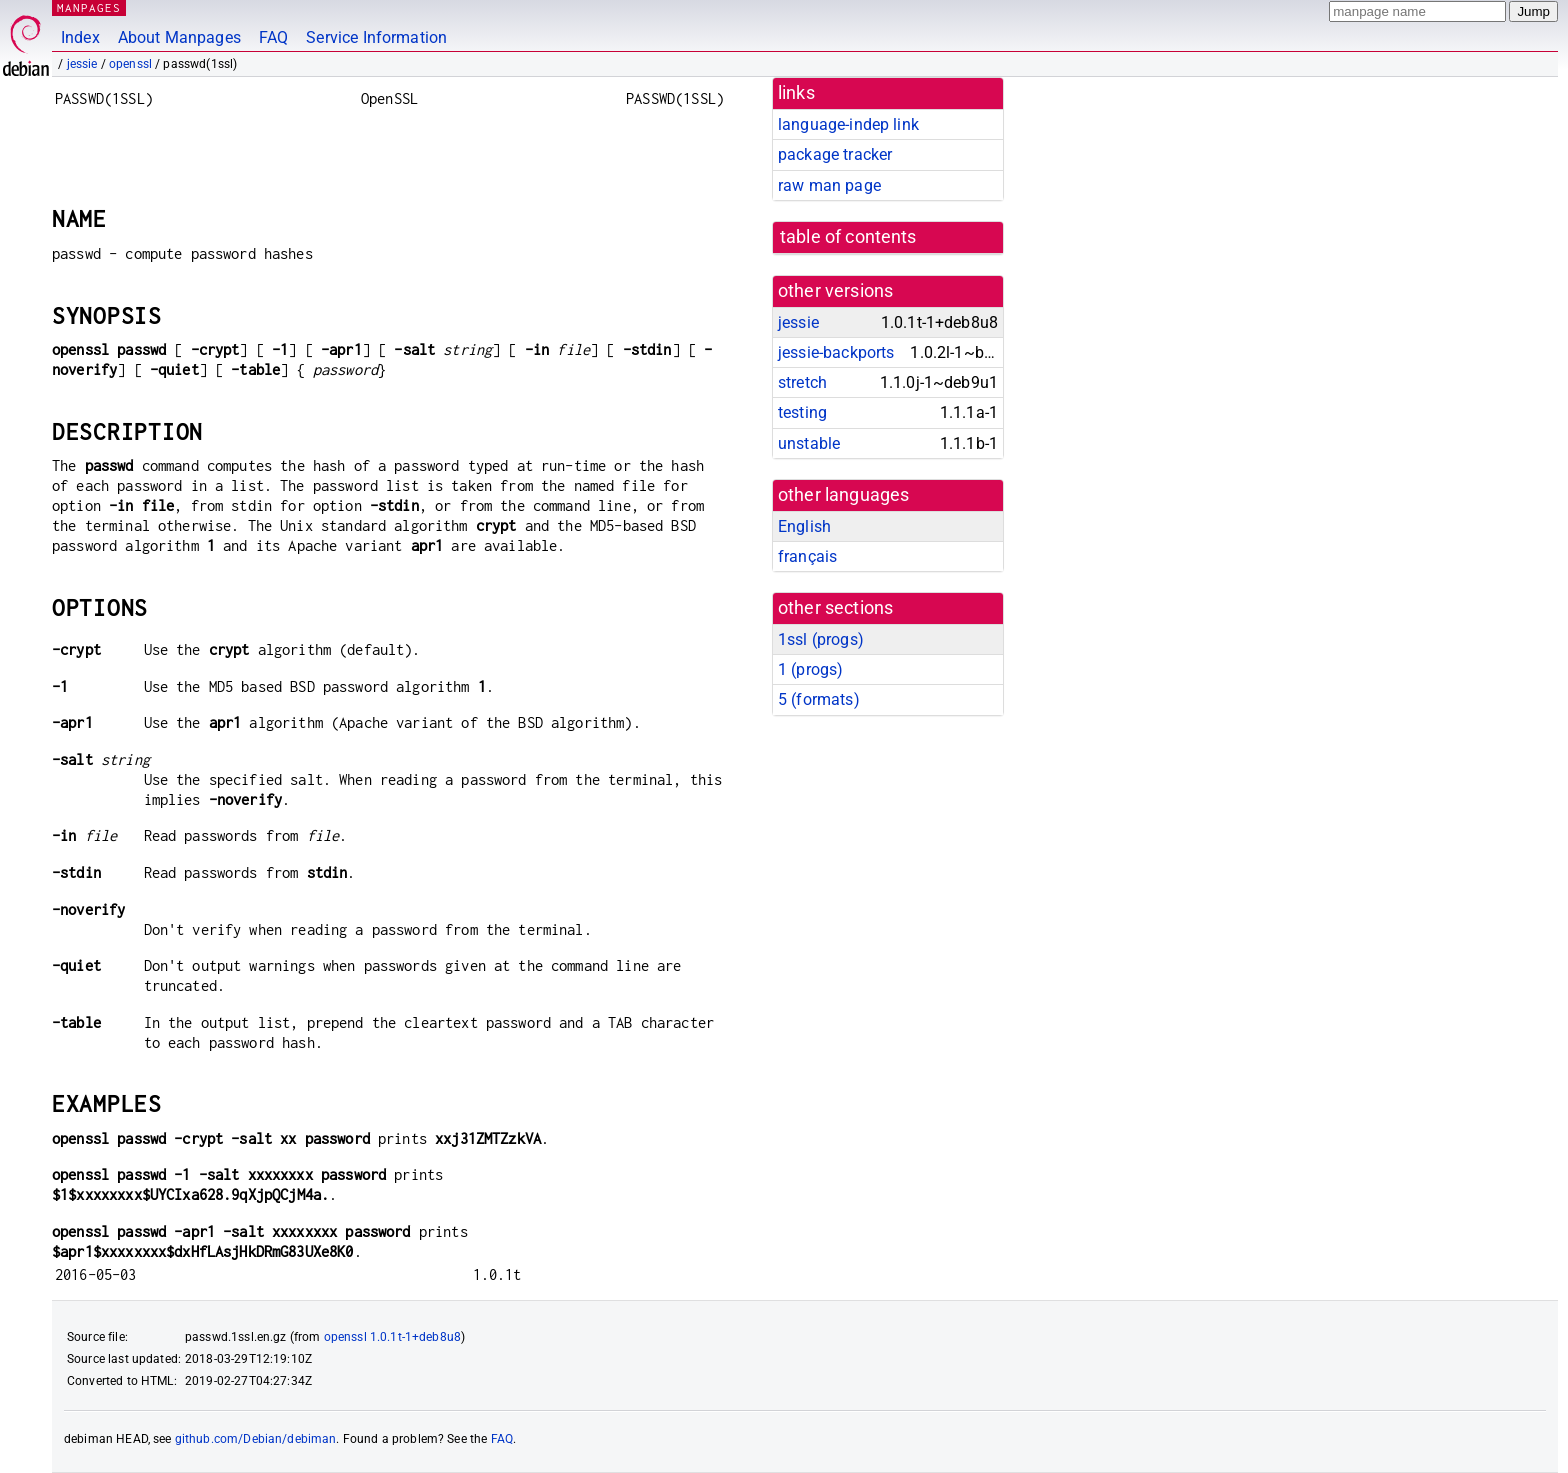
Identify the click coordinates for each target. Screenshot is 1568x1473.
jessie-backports (836, 352)
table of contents (848, 237)
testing (802, 412)
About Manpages (179, 37)
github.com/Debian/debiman (256, 1439)
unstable (809, 443)
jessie (82, 64)
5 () (819, 699)
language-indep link (848, 124)
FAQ (273, 37)
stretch (802, 382)
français (807, 556)
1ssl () (821, 639)
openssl (130, 64)
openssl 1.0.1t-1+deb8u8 (392, 1337)
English (804, 526)
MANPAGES (89, 7)
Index (80, 37)
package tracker (835, 154)
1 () (810, 669)
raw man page (829, 185)
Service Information (376, 37)
